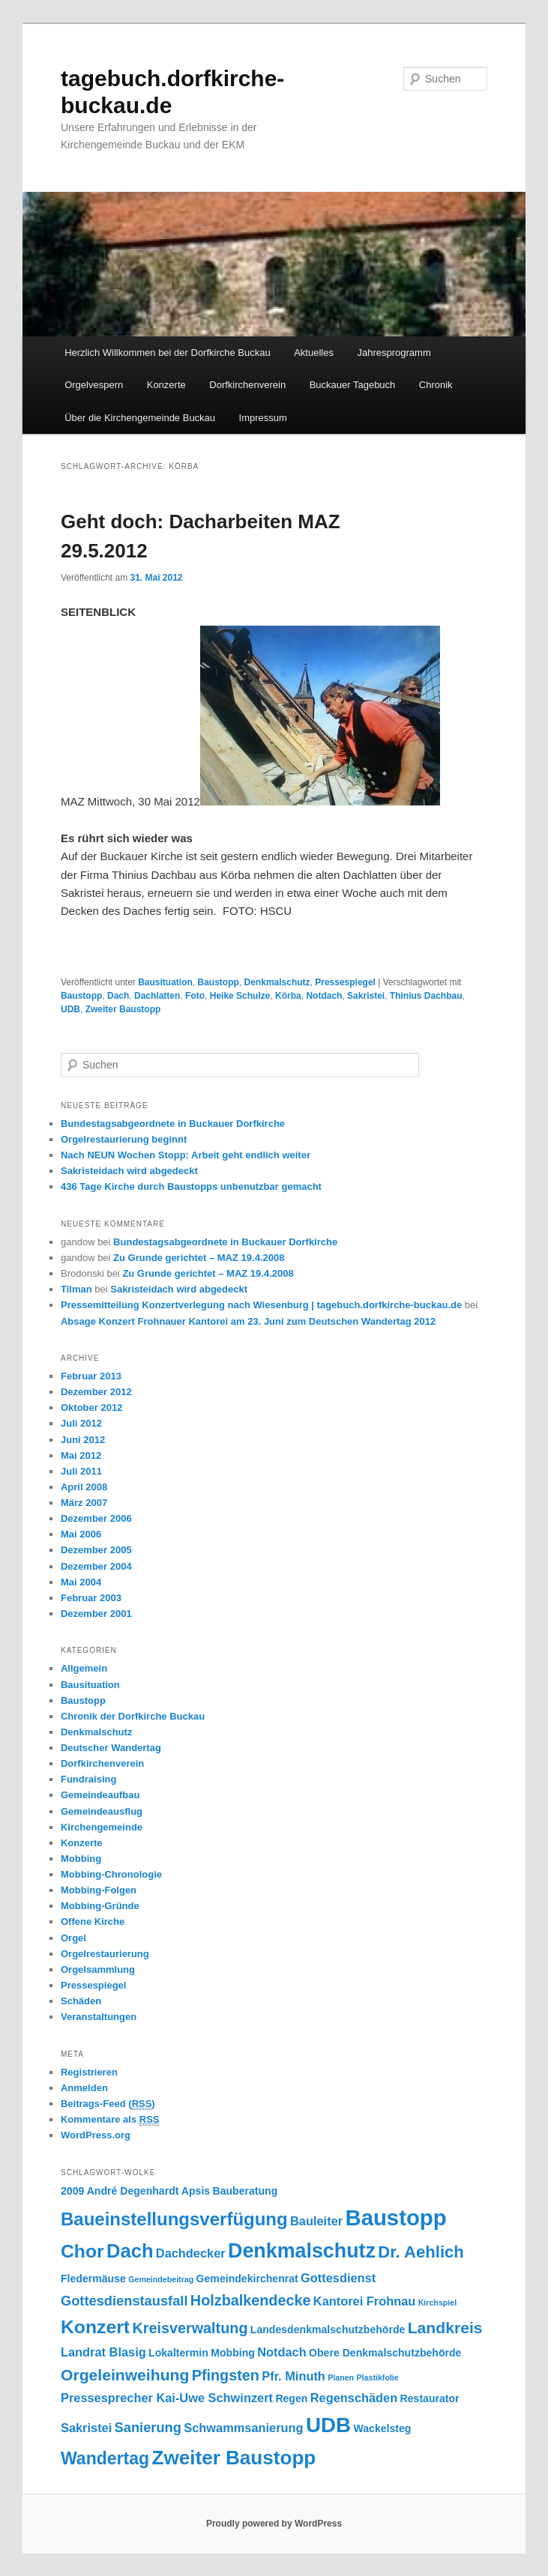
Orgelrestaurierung (105, 1953)
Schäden (81, 2001)
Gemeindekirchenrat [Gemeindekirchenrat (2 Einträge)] (247, 2279)
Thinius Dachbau (426, 996)
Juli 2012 (81, 1423)
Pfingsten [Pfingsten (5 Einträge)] (225, 2375)
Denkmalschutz (277, 982)
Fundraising (88, 1779)
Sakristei (366, 996)
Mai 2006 (81, 1534)
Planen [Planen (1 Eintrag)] (341, 2377)
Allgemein (84, 1668)
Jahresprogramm (393, 352)
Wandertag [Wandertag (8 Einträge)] (105, 2458)
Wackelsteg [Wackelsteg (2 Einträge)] (382, 2428)
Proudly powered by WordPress (274, 2523)
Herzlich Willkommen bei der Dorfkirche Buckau (167, 352)
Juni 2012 (83, 1439)
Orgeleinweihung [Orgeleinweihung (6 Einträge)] (125, 2374)
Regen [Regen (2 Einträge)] (291, 2398)
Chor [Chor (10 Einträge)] (82, 2251)
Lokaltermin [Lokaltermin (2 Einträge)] (178, 2353)
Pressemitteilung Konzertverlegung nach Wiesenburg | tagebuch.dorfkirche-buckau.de (261, 1304)
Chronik (436, 384)
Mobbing (81, 1858)
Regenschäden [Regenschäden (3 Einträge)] (353, 2397)
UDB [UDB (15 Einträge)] (328, 2425)
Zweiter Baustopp (123, 1009)
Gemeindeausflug (101, 1811)
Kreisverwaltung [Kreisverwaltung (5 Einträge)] (189, 2328)
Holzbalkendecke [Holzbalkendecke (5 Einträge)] (250, 2300)
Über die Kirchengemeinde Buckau (139, 417)
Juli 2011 (81, 1471)
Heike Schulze (240, 996)
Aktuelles (314, 352)
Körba (288, 996)
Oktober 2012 (91, 1407)
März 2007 (84, 1502)
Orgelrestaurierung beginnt (124, 1139)
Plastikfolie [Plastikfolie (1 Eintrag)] (377, 2377)
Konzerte (166, 384)
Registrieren (89, 2072)
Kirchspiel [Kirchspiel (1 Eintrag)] (437, 2302)
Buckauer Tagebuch (353, 384)
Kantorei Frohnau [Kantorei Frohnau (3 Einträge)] (364, 2301)
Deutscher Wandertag (111, 1747)
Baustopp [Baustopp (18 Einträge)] (395, 2217)
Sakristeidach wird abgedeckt (129, 1170)
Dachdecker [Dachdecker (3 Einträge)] (191, 2253)
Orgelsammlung (98, 1969)
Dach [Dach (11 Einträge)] (129, 2250)
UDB (70, 1009)
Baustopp (218, 982)
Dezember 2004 (96, 1566)
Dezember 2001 (96, 1613)
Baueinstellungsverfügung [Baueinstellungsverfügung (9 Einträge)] (174, 2219)
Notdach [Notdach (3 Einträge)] (282, 2352)
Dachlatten (157, 996)
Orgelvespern (93, 384)
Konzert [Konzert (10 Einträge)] (95, 2327)
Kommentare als (110, 2120)
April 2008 (84, 1487)
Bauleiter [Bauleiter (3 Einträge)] (316, 2221)
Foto (195, 996)
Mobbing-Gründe (100, 1905)
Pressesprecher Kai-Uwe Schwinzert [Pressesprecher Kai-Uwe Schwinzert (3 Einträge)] (167, 2397)
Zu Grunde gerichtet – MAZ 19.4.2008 (198, 1257)
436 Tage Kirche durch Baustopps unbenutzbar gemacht (191, 1186)
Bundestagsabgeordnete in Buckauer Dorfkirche (173, 1123)
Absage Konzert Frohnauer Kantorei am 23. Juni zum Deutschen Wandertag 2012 (248, 1321)
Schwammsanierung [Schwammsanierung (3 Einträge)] (243, 2427)
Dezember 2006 (96, 1518)
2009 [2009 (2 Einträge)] (72, 2191)
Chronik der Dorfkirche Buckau (133, 1716)
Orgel (73, 1938)
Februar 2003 (91, 1597)
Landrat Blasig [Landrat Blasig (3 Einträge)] (103, 2352)
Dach (118, 996)
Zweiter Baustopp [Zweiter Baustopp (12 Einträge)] (233, 2457)
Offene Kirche (92, 1921)
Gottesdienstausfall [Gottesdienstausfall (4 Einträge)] (124, 2301)
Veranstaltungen (98, 2016)
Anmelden (84, 2087)
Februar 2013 (91, 1376)
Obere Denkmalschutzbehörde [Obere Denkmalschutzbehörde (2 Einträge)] (385, 2353)
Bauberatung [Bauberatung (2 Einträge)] (245, 2191)
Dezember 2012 (96, 1391)
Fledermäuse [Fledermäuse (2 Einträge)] (93, 2279)
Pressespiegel (345, 982)
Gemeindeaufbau (100, 1795)
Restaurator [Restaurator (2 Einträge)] (430, 2398)
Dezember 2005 (96, 1549)
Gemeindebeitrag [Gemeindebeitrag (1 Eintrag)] (160, 2279)
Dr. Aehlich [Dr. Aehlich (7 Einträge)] (421, 2252)
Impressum (263, 417)
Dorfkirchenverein (247, 384)
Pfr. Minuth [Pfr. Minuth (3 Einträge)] (293, 2376)
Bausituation (165, 982)
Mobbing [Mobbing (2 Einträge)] (233, 2353)
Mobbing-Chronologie (111, 1874)
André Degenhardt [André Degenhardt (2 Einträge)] (133, 2191)
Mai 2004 (81, 1582)
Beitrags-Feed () (108, 2104)
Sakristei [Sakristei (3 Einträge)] (86, 2427)
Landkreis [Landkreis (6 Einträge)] (445, 2327)
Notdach (324, 996)
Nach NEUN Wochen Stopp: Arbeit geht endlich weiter (185, 1155)
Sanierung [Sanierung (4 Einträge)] (148, 2427)
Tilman (76, 1289)
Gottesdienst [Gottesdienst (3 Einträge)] (338, 2278)
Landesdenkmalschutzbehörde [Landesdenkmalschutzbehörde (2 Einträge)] (328, 2329)
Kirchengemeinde (101, 1827)
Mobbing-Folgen (98, 1890)
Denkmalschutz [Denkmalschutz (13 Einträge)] (302, 2251)
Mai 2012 (81, 1455)
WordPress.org (95, 2135)
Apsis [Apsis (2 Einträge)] (195, 2191)
